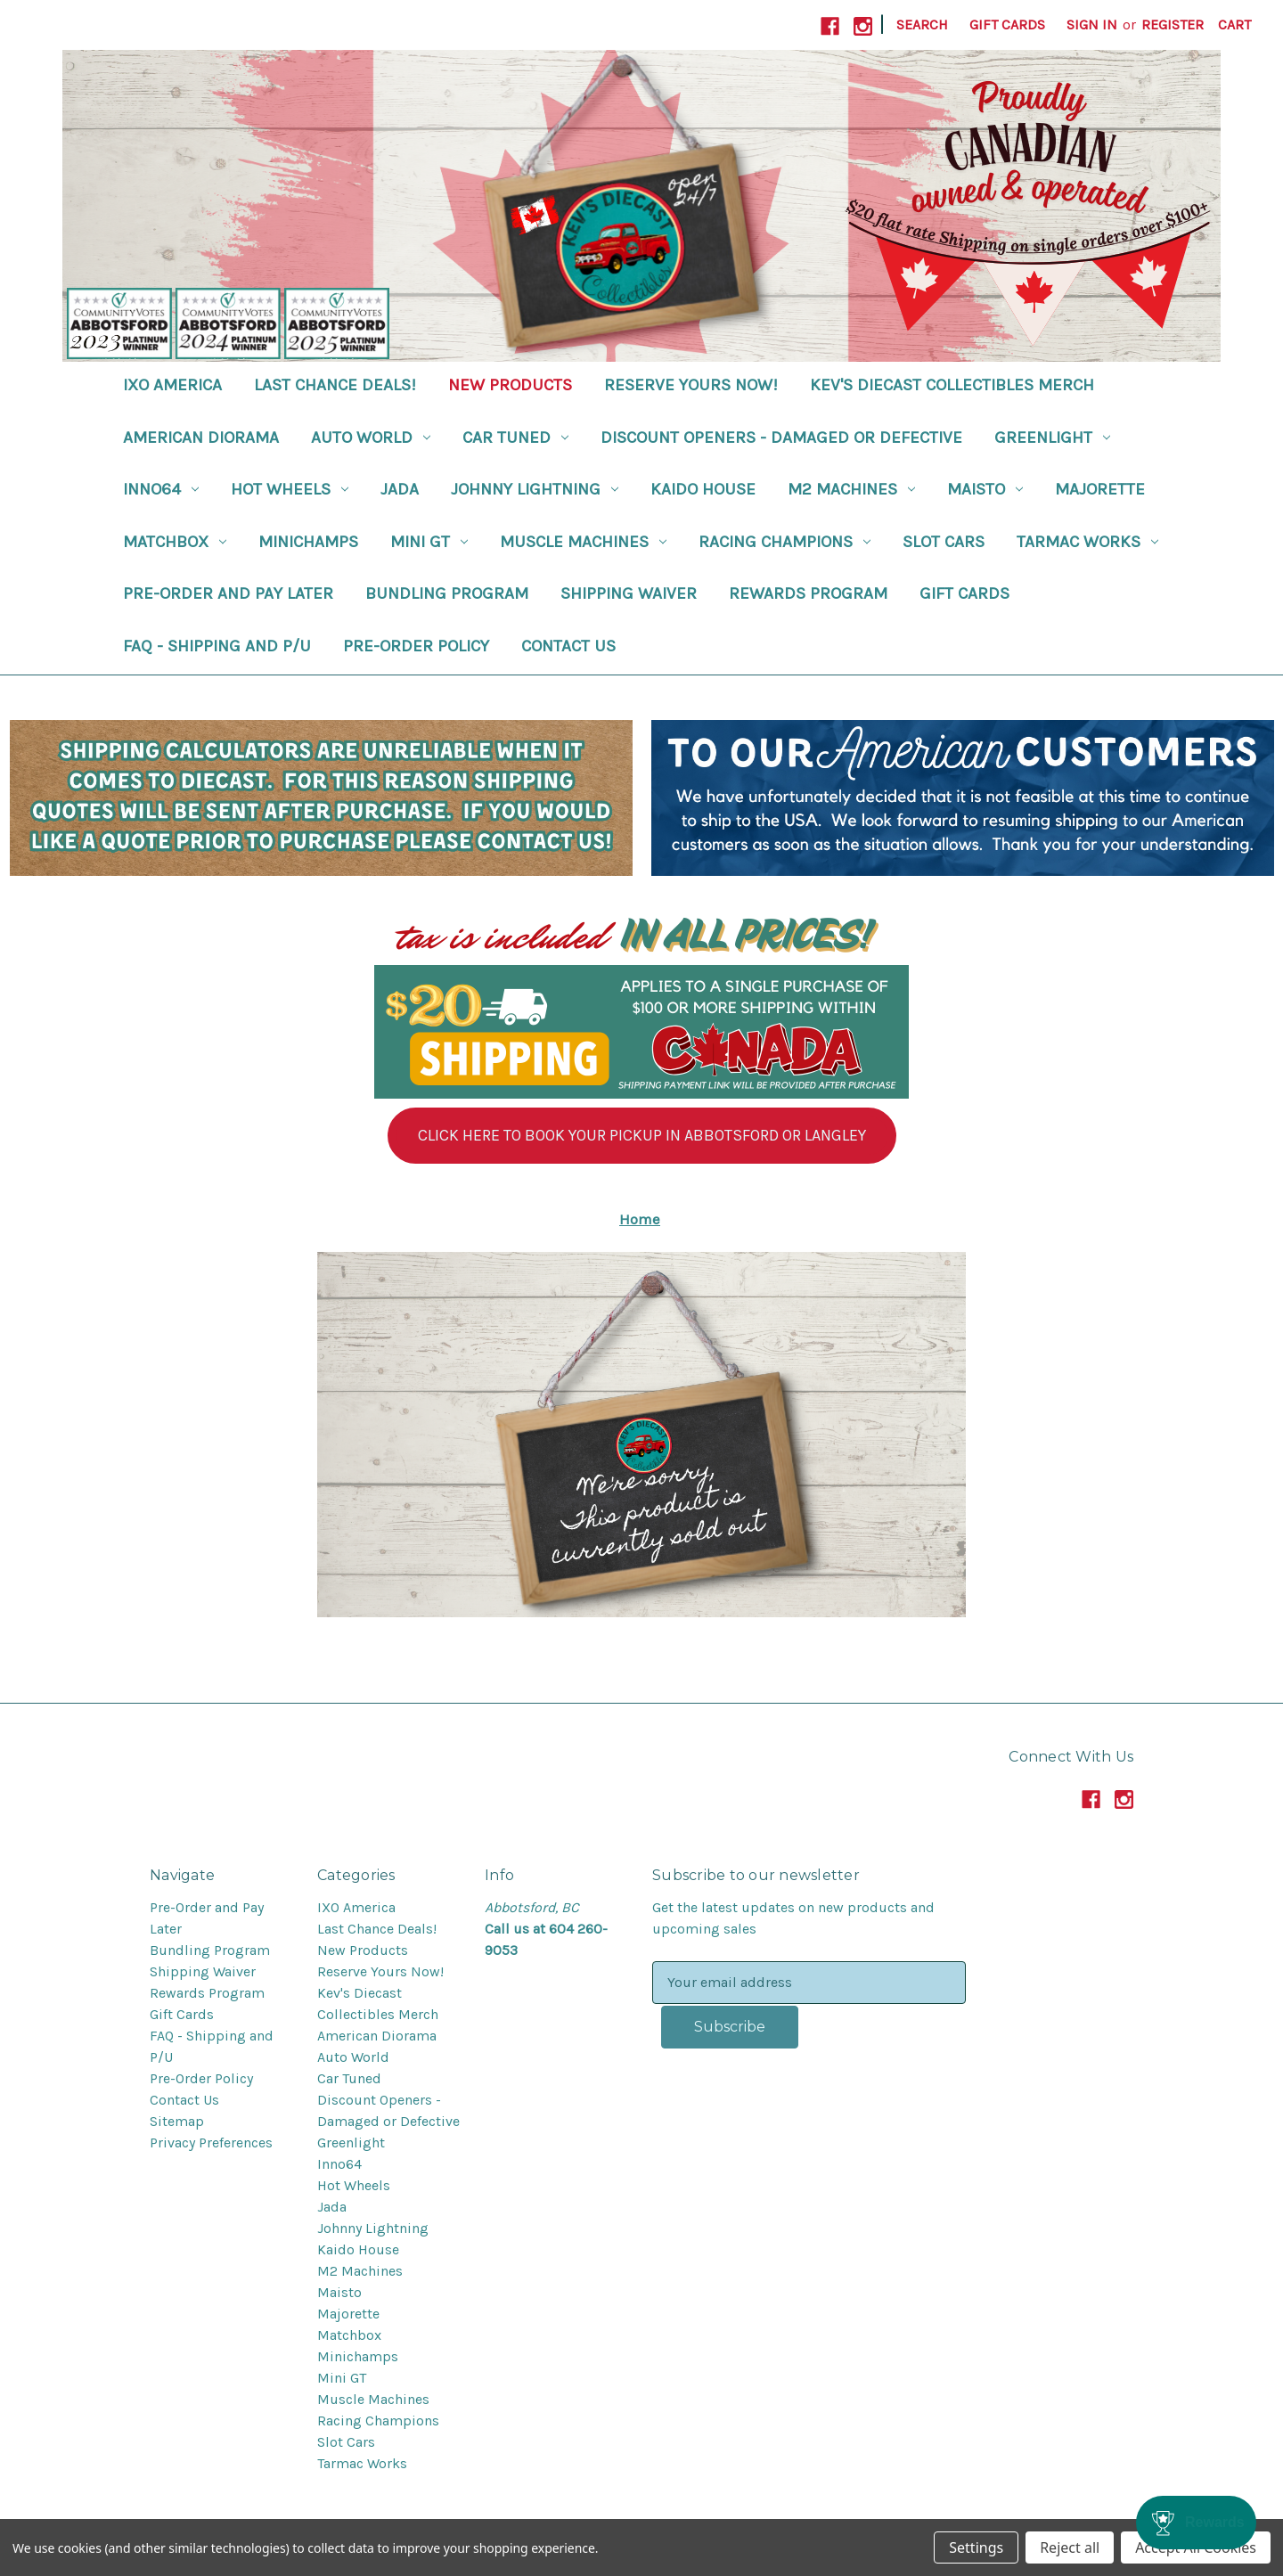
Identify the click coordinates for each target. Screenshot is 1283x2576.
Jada (399, 489)
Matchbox (174, 542)
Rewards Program (808, 593)
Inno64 (161, 489)
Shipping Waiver (628, 593)
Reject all (1069, 2547)
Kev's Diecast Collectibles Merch (952, 385)
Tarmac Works (1087, 542)
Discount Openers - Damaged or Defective (781, 437)
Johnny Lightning (534, 489)
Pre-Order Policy (416, 646)
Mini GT (429, 542)
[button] (642, 1136)
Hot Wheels (289, 489)
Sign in (1091, 24)
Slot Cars (944, 542)
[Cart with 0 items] (1234, 25)
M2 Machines (851, 489)
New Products (510, 385)
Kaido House (703, 489)
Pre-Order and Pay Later (228, 593)
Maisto (985, 489)
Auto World (370, 437)
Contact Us (568, 646)
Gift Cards (1007, 24)
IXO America (172, 385)
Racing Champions (784, 542)
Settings (976, 2547)
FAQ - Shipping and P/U (217, 646)
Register (1172, 24)
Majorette (1100, 489)
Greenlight (1052, 437)
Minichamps (308, 542)
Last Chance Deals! (335, 385)
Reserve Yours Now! (691, 385)
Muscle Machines (583, 542)
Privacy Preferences (211, 2142)
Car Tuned (515, 437)
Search (922, 24)
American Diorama (201, 437)
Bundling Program (446, 593)
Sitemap (177, 2121)
